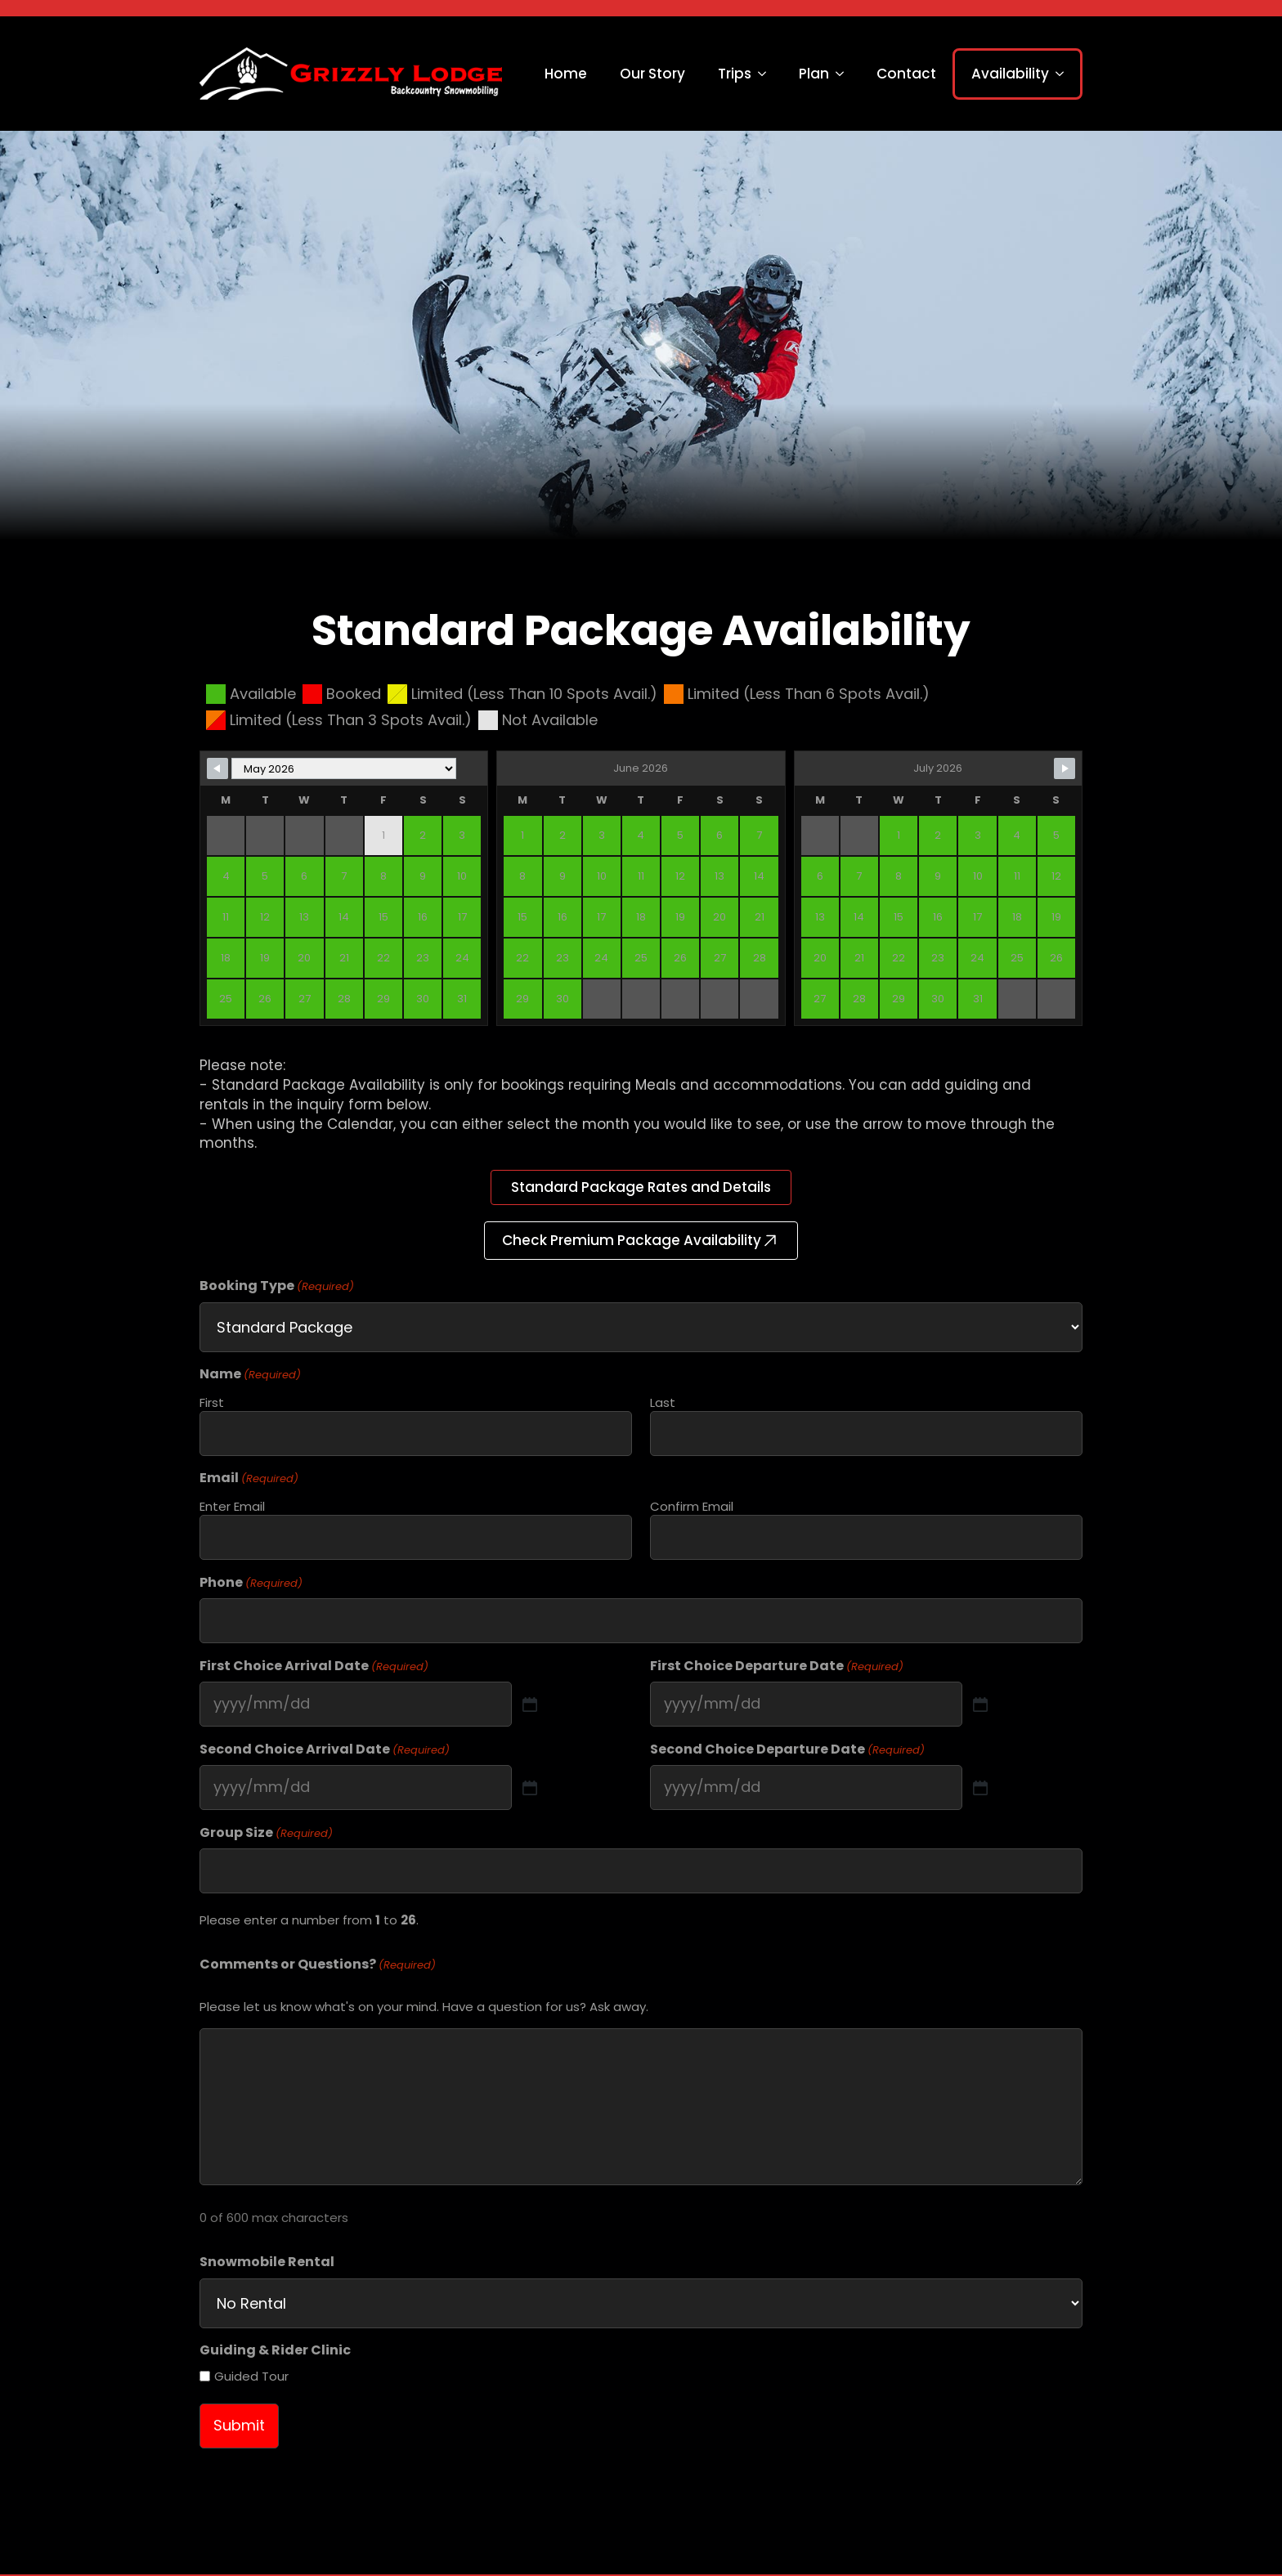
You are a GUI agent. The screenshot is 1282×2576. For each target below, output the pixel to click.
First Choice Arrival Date (313, 1666)
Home (566, 73)
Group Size (266, 1833)
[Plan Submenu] (844, 74)
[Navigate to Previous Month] (217, 768)
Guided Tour (251, 2376)
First (211, 1402)
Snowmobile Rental (266, 2262)
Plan (814, 73)
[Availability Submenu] (1064, 74)
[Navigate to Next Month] (1064, 768)
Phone (251, 1583)
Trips (734, 73)
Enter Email (232, 1506)
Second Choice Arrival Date (324, 1749)
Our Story (652, 73)
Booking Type (276, 1286)
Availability (1010, 73)
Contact (906, 73)
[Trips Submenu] (766, 74)
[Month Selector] (343, 768)
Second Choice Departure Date (787, 1749)
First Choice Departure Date (776, 1666)
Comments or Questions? (317, 1964)
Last (662, 1402)
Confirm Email (691, 1506)
